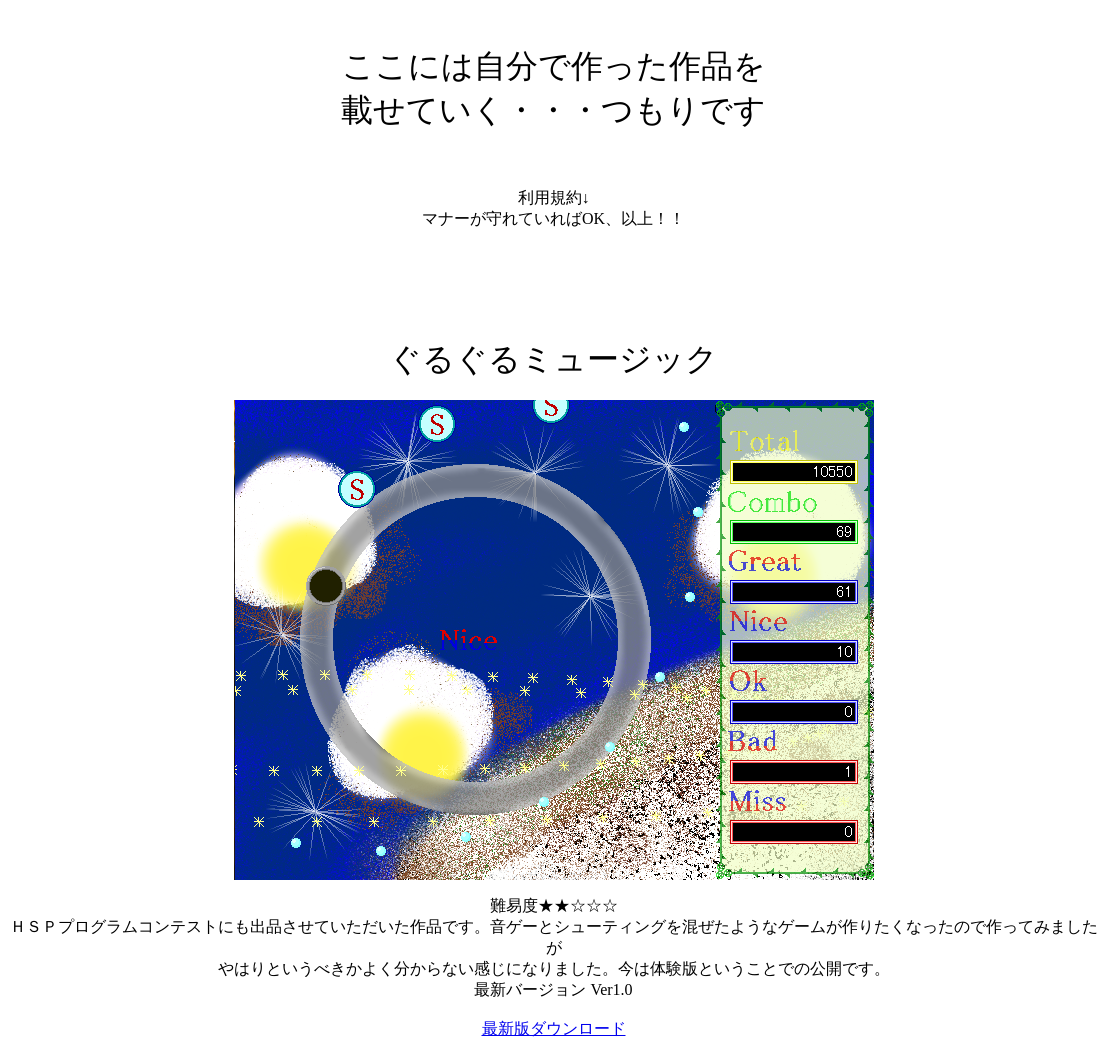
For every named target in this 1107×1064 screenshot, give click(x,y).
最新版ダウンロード (554, 1028)
